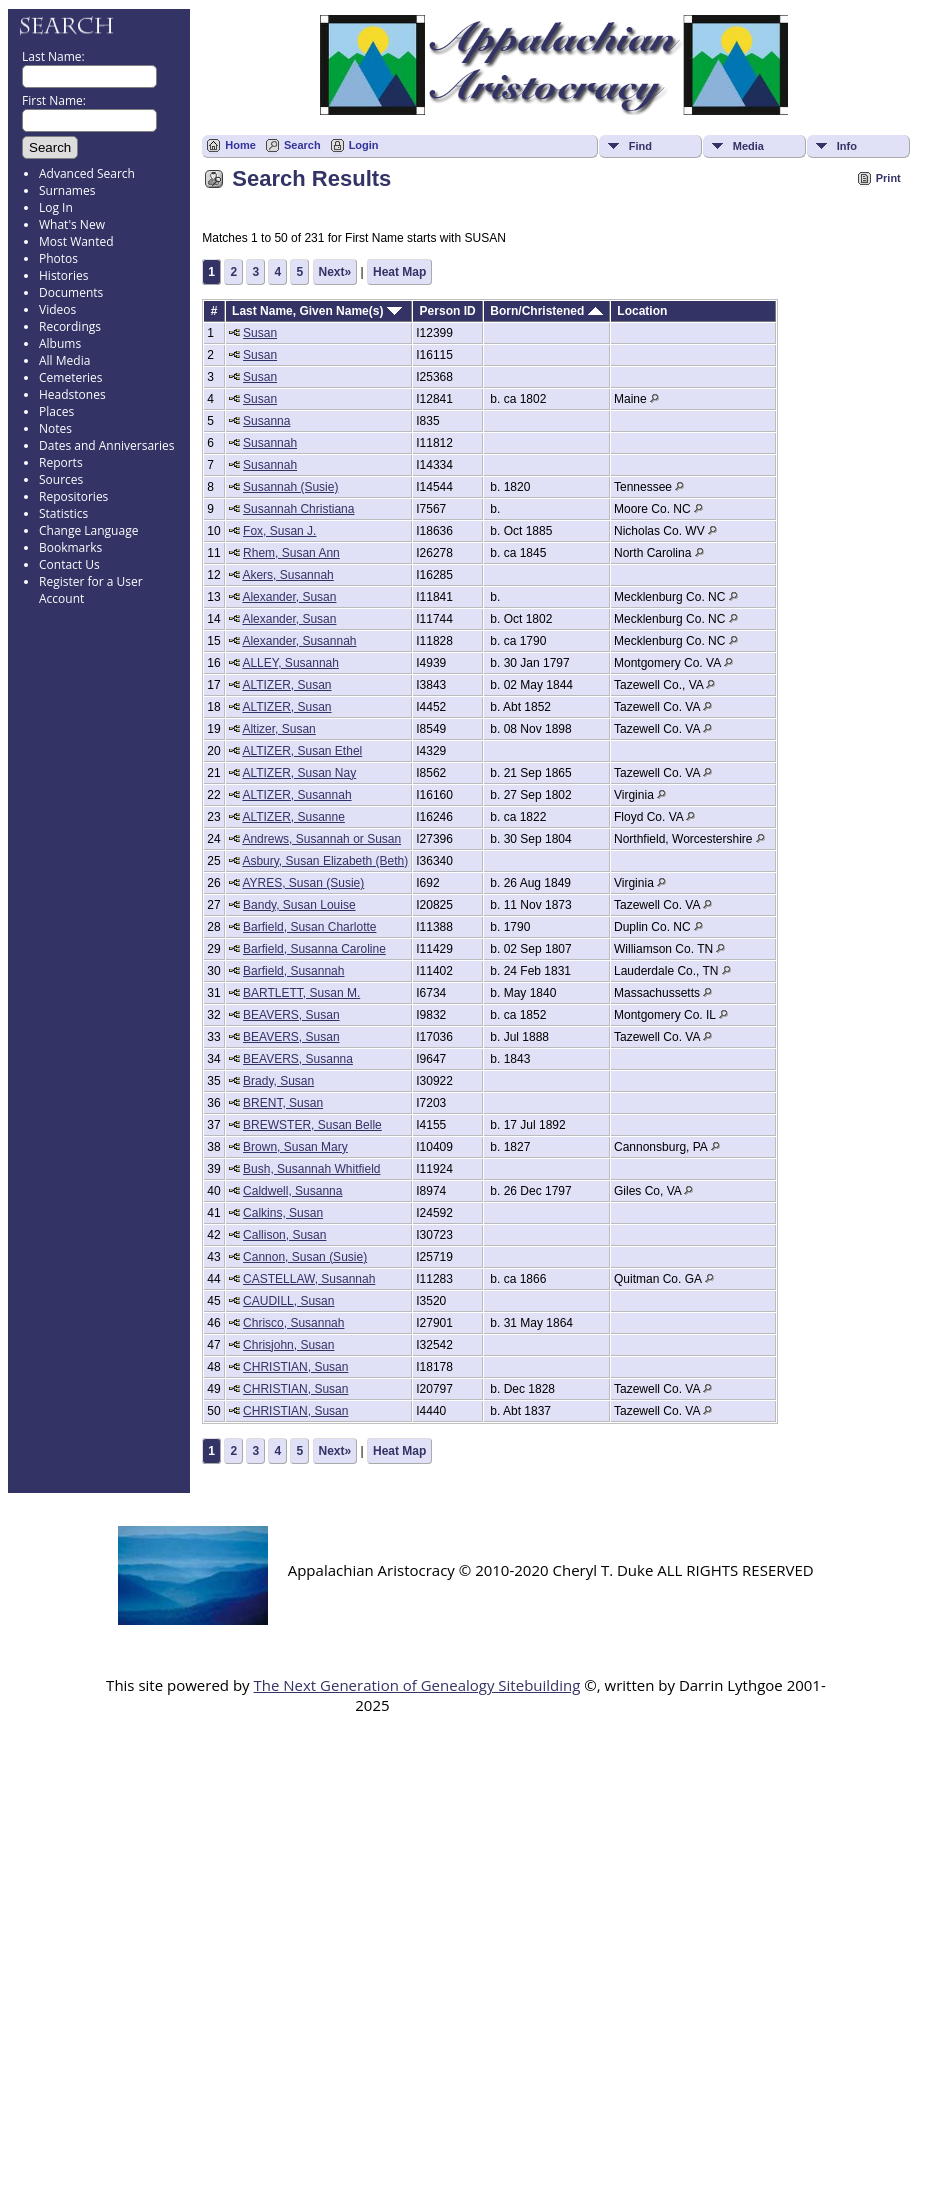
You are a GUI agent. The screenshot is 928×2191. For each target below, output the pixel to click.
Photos (58, 258)
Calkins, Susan (283, 1213)
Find (640, 146)
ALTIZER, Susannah (296, 795)
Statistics (63, 513)
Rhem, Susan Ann (291, 553)
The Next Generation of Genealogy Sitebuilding (416, 1685)
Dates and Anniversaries (106, 445)
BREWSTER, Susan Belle (312, 1125)
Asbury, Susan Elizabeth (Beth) (325, 861)
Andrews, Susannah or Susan (321, 839)
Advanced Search (87, 173)
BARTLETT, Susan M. (301, 993)
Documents (71, 292)
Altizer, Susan (278, 729)
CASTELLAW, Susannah (309, 1279)
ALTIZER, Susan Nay (299, 773)
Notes (55, 428)
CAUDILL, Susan (288, 1301)
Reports (61, 462)
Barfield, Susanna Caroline (314, 949)
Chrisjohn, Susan (288, 1345)
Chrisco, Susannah (293, 1323)
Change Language (88, 530)
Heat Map (399, 272)
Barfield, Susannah (293, 971)
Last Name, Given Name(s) (317, 311)
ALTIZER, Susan (286, 685)
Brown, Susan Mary (295, 1147)
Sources (61, 479)
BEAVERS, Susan (291, 1015)
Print (888, 178)
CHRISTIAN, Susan (295, 1367)
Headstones (72, 394)
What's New (72, 224)
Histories (63, 275)
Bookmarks (70, 547)
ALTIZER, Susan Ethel (302, 751)
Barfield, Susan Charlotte (309, 927)
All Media (64, 360)
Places (56, 411)
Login (364, 145)
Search (302, 145)
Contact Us (69, 564)
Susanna (266, 421)
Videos (57, 309)
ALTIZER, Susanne (293, 817)
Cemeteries (71, 377)
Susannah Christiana (298, 509)
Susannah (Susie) (290, 487)
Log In (56, 207)
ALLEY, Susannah (290, 663)
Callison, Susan (284, 1235)
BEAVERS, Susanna (298, 1059)
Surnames (67, 190)
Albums (60, 343)
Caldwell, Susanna (292, 1191)
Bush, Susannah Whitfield (311, 1169)
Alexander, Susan (289, 597)
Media (748, 146)
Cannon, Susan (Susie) (305, 1257)
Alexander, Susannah (299, 641)
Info (847, 146)
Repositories (73, 496)
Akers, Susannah (287, 575)
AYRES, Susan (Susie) (303, 883)
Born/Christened (546, 311)
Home (240, 145)
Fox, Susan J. (279, 531)
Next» (335, 272)
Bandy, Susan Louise (299, 905)
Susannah (270, 443)
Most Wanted (76, 241)
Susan (260, 333)
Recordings (70, 326)
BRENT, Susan (283, 1103)
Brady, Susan (278, 1081)
